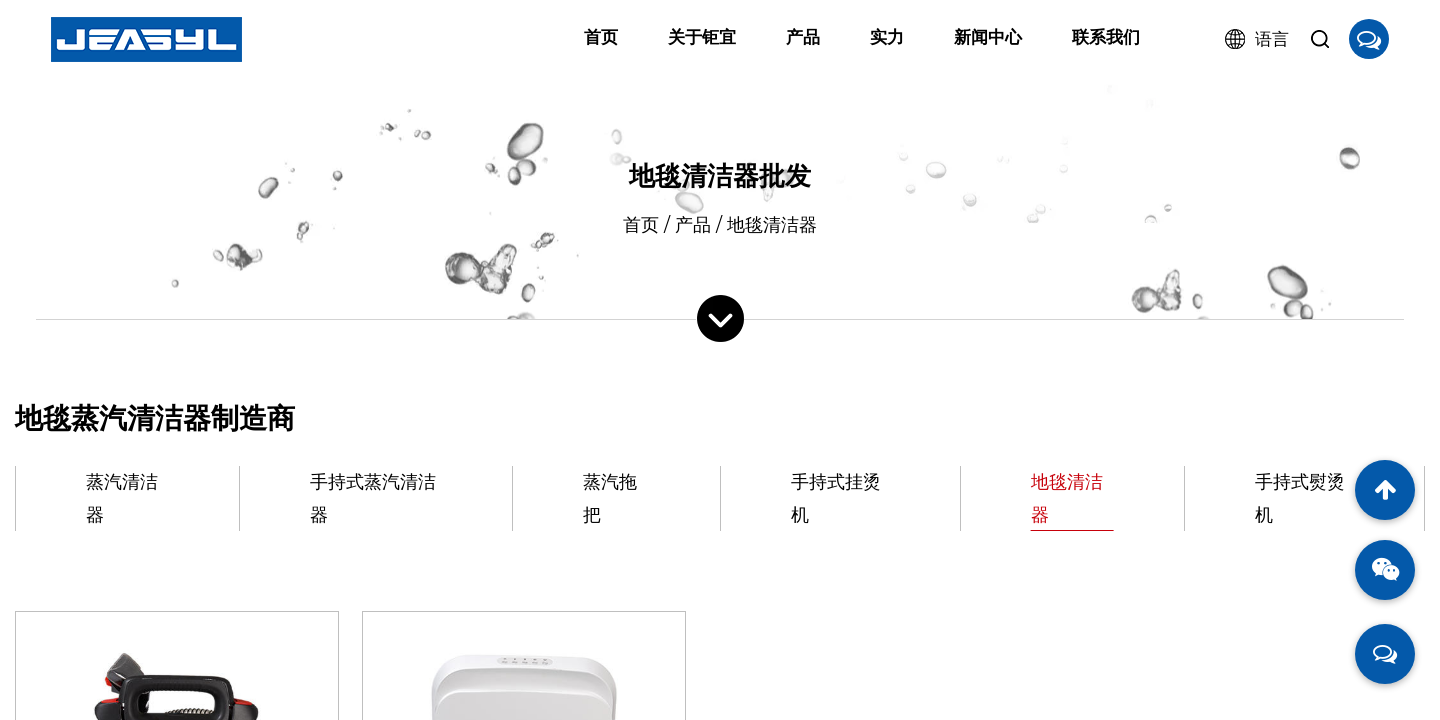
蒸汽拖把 (610, 498)
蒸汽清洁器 (122, 498)
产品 (803, 37)
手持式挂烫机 (836, 498)
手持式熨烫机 (1300, 498)
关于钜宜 (702, 37)
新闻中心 (988, 37)
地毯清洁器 (1067, 498)
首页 (601, 37)
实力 (887, 37)
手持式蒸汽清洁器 (373, 498)
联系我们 (1106, 37)
